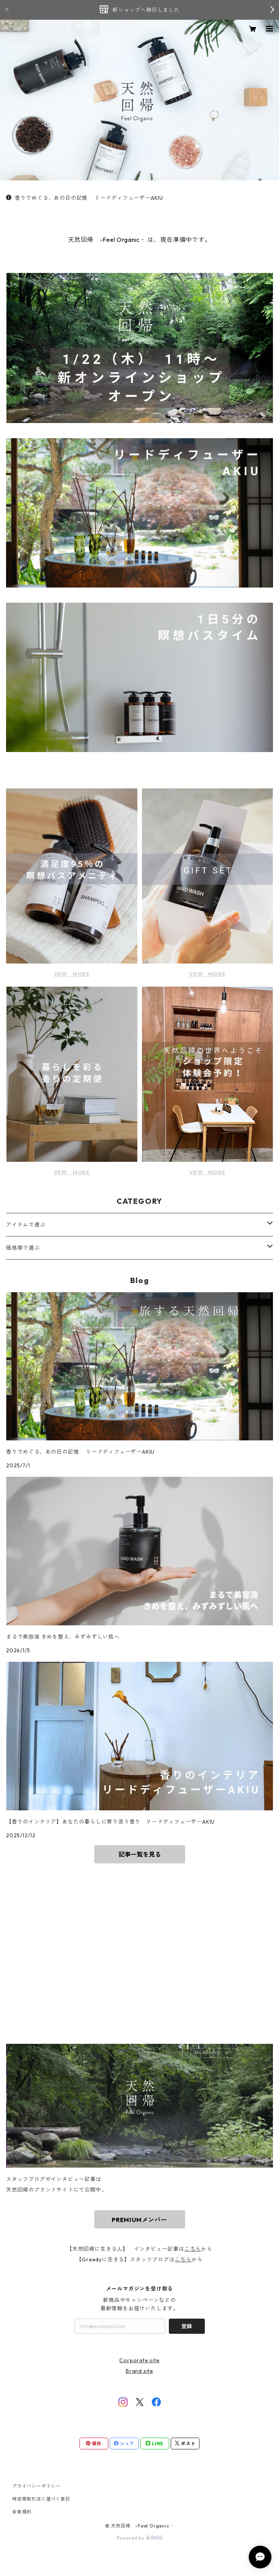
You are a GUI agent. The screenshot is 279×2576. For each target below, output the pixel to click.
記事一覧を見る (139, 1854)
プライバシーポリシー (36, 2486)
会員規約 (21, 2512)
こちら (192, 2248)
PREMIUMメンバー (139, 2219)
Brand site (139, 2371)
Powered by (139, 2538)
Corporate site (139, 2360)
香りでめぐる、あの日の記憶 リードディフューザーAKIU (84, 197)
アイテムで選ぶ (25, 1224)
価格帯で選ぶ (23, 1247)
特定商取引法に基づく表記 (41, 2499)
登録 (186, 2326)
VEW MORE (72, 974)
